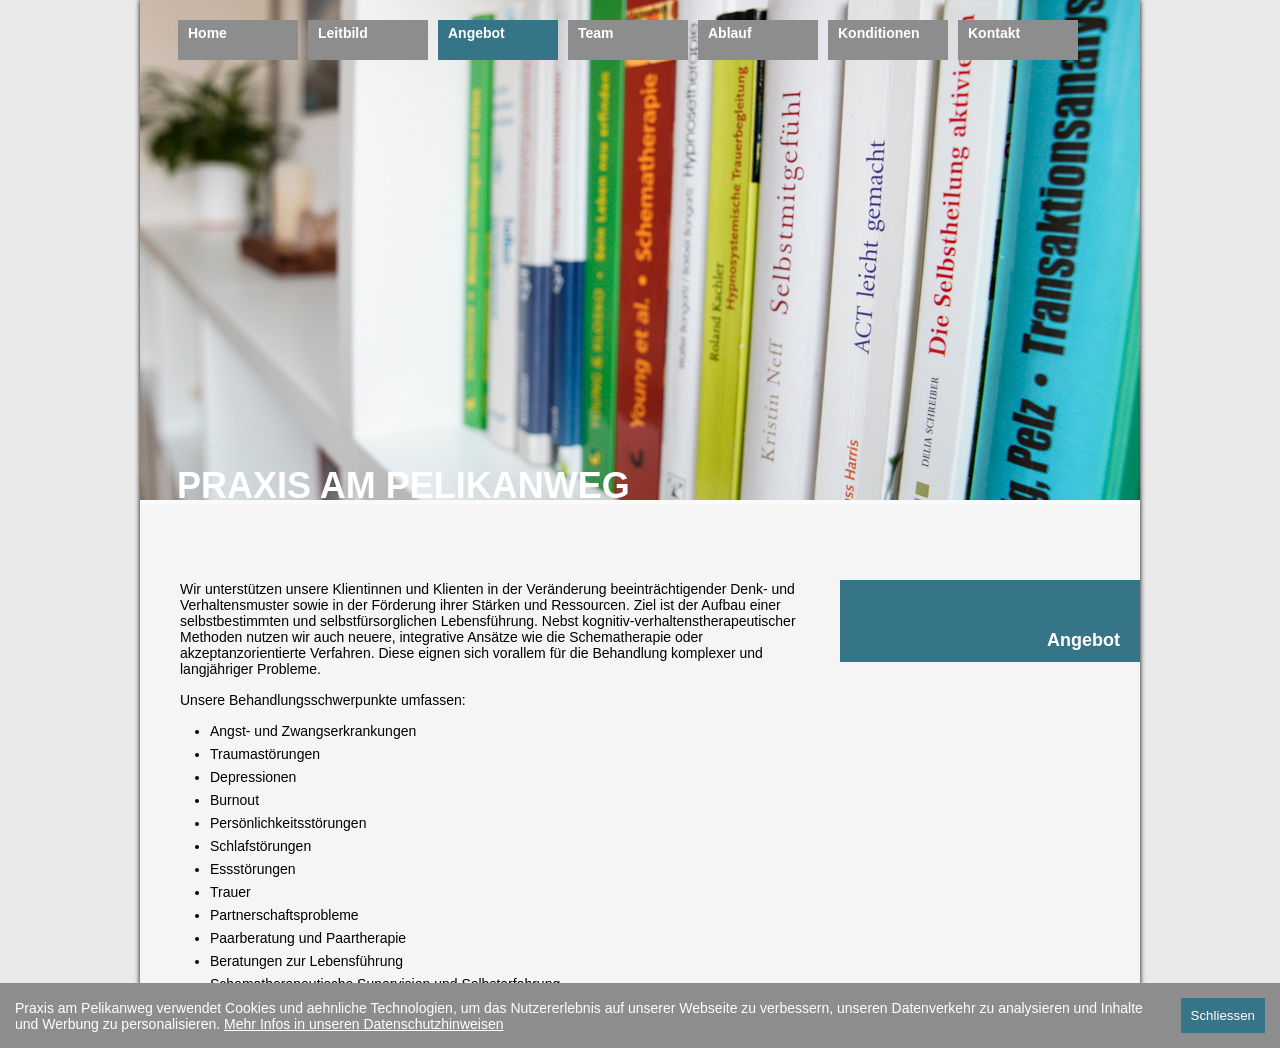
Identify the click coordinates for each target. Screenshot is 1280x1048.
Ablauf (730, 33)
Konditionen (879, 33)
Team (596, 33)
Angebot (476, 33)
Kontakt (994, 33)
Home (207, 33)
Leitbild (343, 33)
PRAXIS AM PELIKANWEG (403, 485)
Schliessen (1223, 1015)
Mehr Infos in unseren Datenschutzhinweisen (363, 1024)
